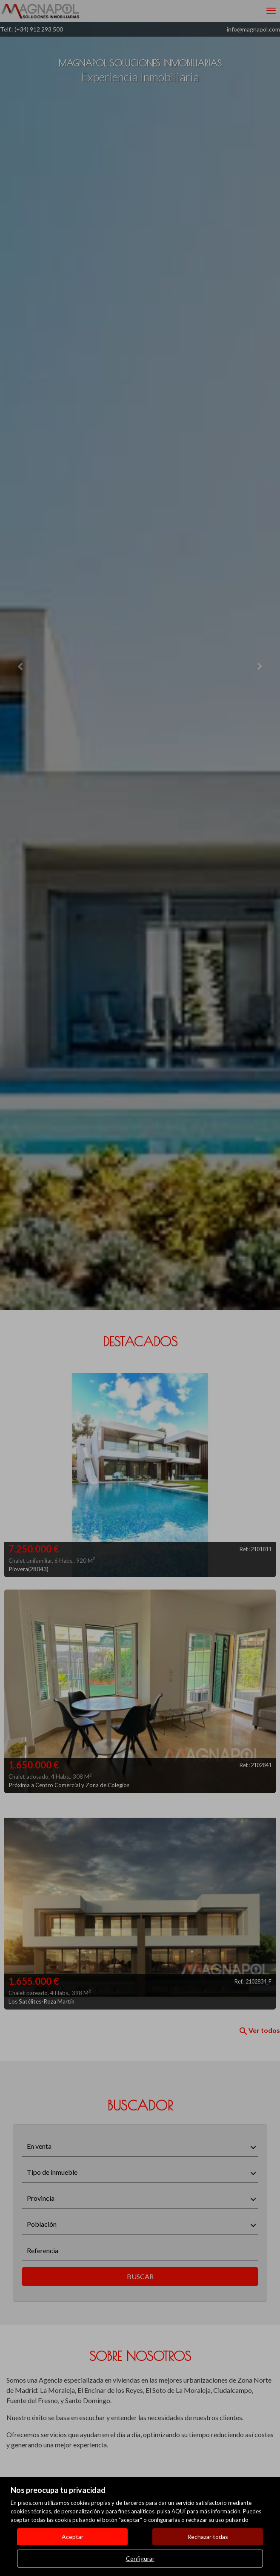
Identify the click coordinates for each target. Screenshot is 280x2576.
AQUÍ (178, 2511)
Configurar (140, 2558)
